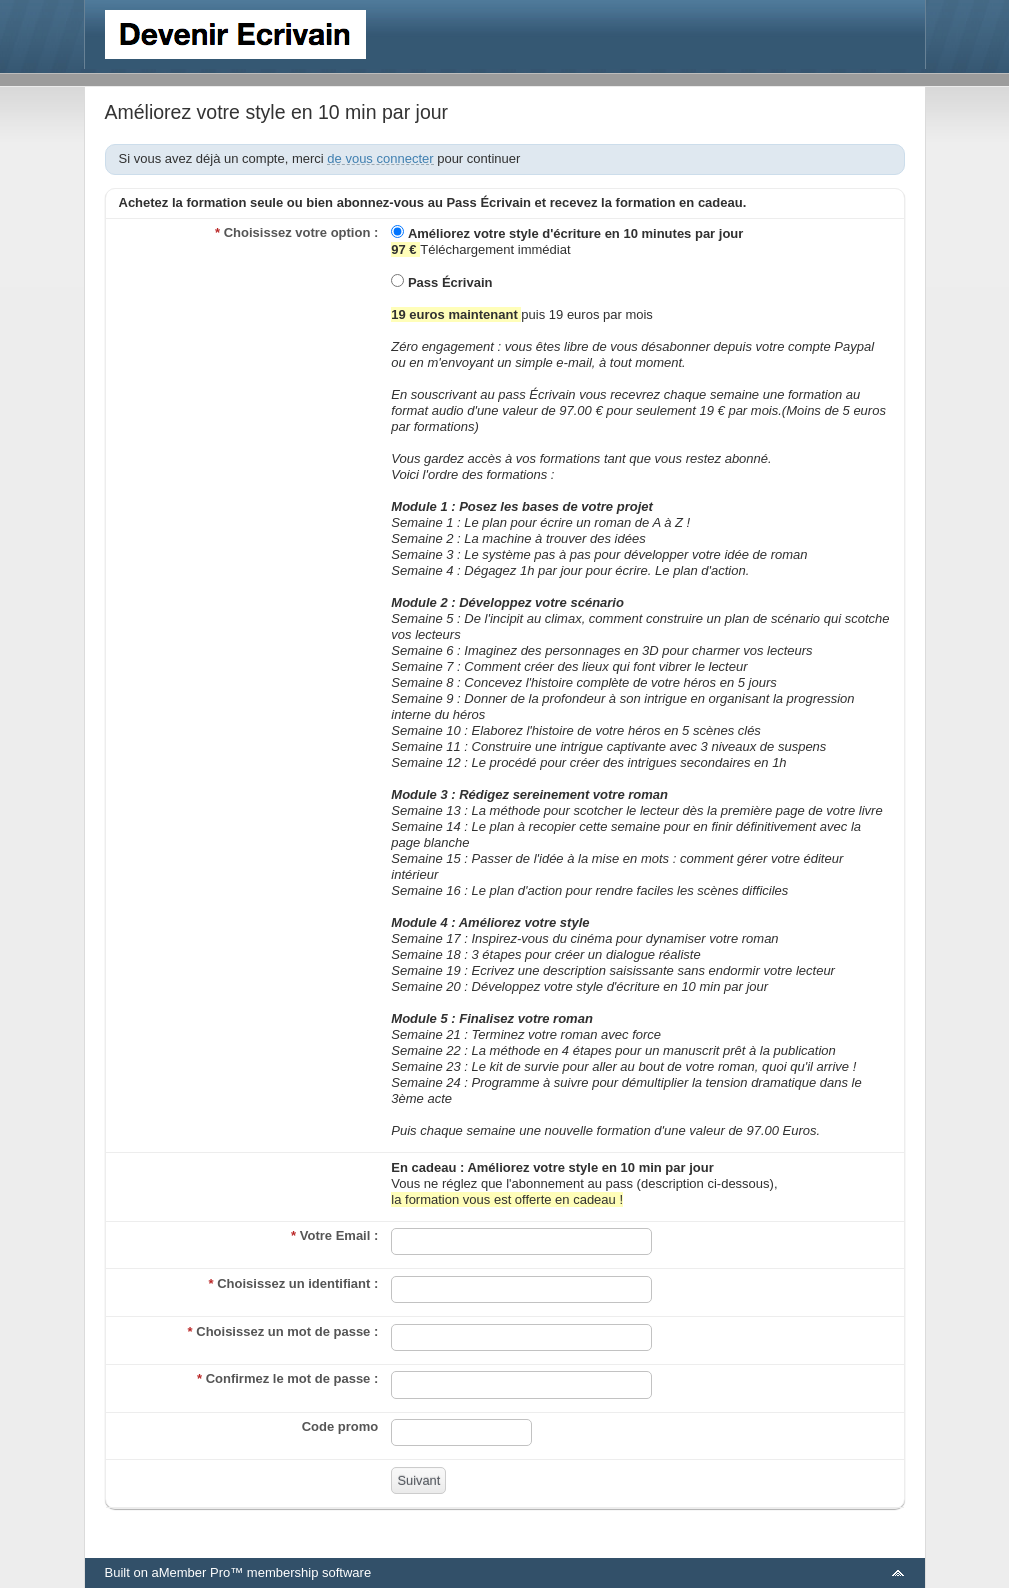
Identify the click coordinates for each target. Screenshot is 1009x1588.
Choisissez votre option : (296, 232)
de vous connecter (380, 158)
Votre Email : (334, 1235)
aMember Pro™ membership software (261, 1572)
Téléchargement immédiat (567, 241)
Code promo (340, 1426)
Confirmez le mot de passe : (287, 1378)
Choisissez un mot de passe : (283, 1331)
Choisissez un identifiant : (294, 1283)
